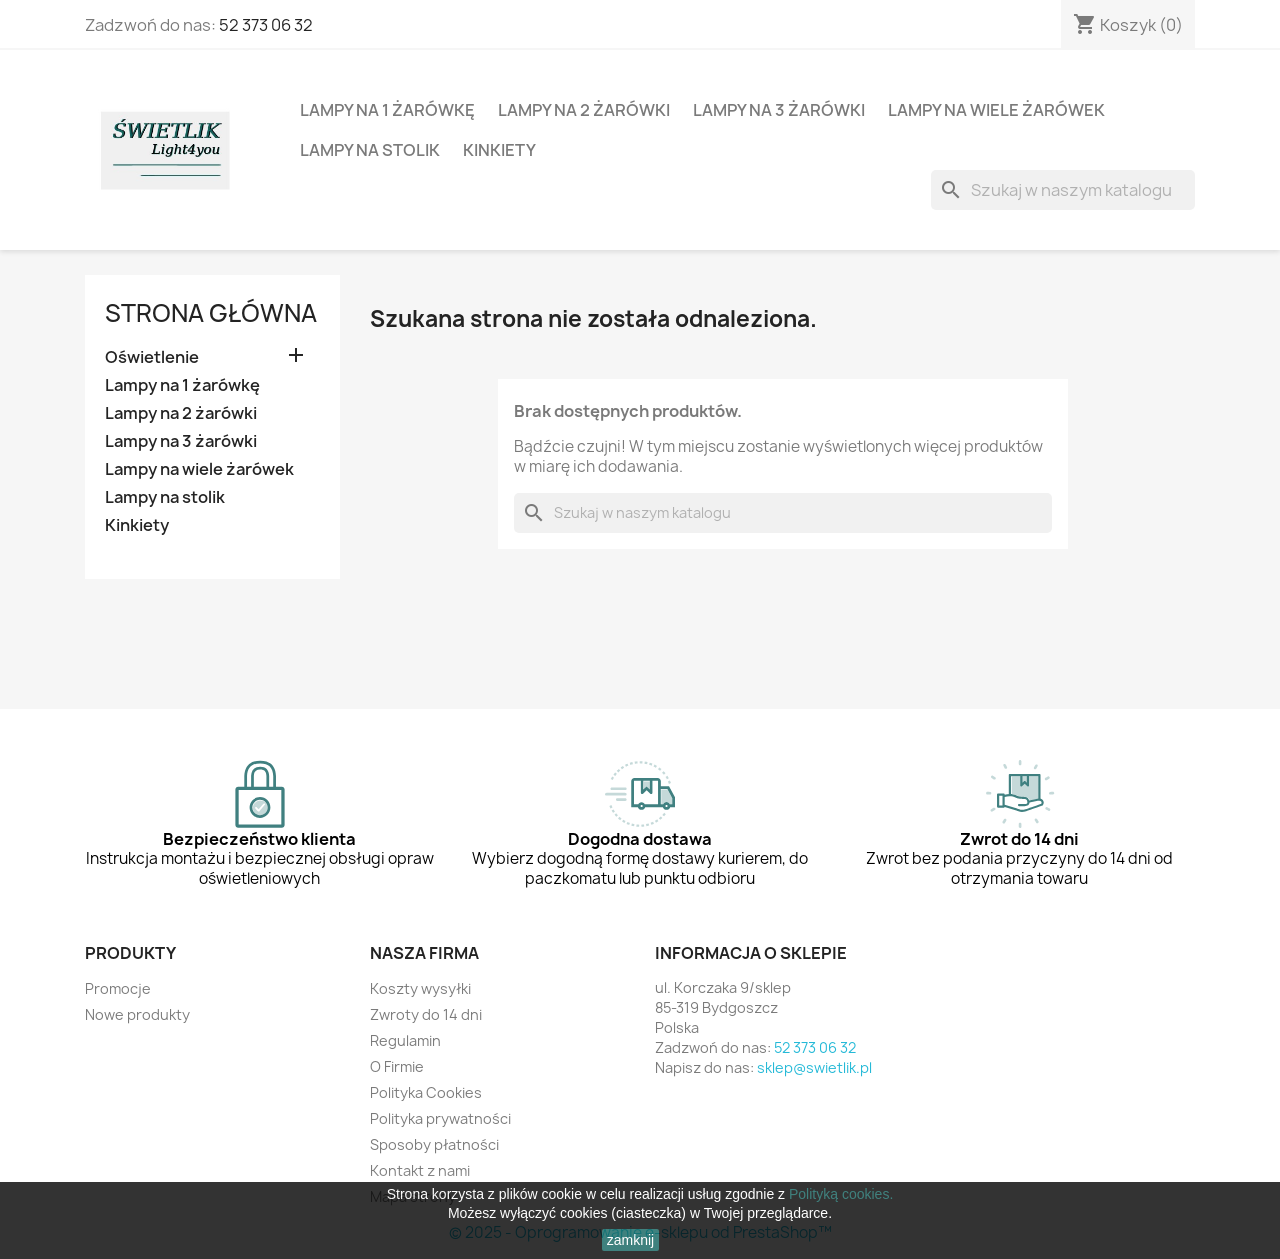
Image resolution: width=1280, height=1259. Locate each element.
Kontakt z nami (420, 1170)
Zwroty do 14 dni (426, 1014)
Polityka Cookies (426, 1092)
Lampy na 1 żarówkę (387, 110)
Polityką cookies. (841, 1194)
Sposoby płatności (434, 1144)
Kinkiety (499, 150)
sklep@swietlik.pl (814, 1067)
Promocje (118, 988)
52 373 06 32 (266, 25)
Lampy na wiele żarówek (996, 110)
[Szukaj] (1063, 190)
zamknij (630, 1240)
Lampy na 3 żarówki (779, 110)
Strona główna (211, 313)
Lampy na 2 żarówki (584, 110)
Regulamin (405, 1040)
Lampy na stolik (370, 150)
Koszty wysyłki (420, 988)
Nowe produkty (137, 1014)
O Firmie (397, 1066)
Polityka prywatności (440, 1118)
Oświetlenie (152, 357)
